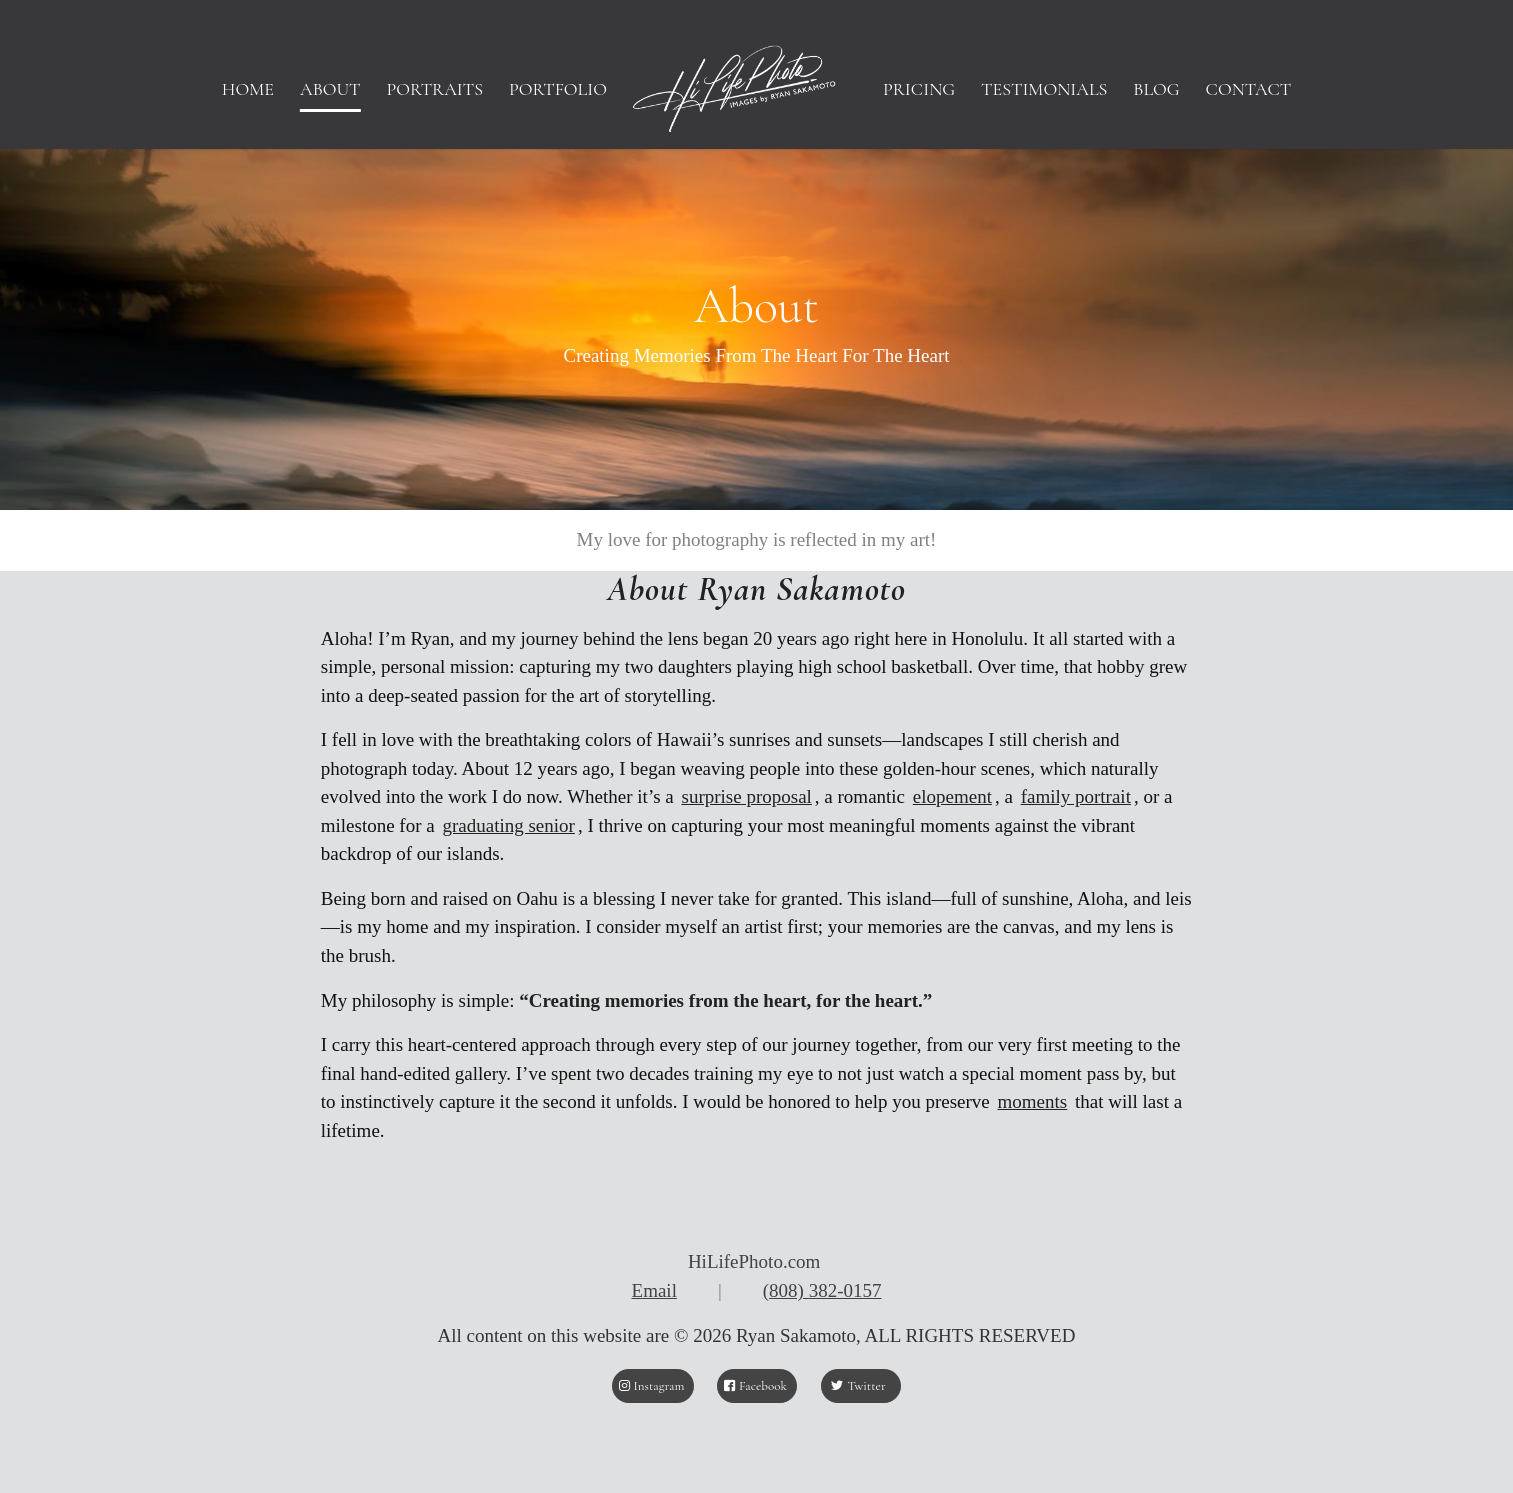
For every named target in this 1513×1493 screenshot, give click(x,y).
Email (654, 1290)
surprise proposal (747, 796)
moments (1033, 1101)
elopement (952, 796)
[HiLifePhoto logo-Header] (757, 89)
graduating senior (508, 825)
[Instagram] (653, 1386)
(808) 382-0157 (822, 1290)
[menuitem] (248, 89)
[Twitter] (861, 1386)
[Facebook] (757, 1386)
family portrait (1076, 796)
